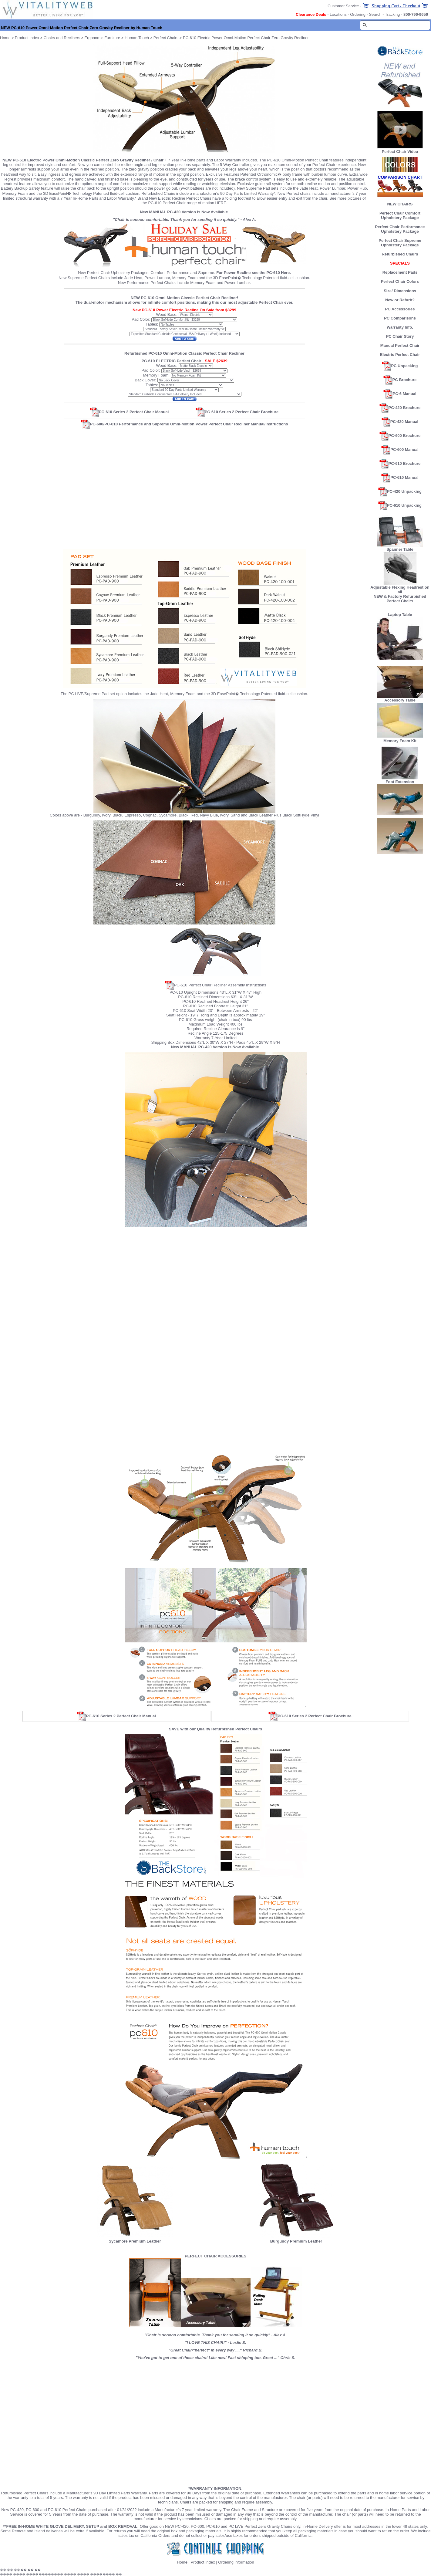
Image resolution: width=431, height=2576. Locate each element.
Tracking (392, 14)
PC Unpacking (404, 365)
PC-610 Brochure (404, 463)
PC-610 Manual (404, 477)
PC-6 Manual (404, 393)
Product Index (27, 37)
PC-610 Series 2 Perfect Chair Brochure (237, 412)
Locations (338, 14)
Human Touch (137, 37)
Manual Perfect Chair (399, 345)
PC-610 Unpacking (404, 505)
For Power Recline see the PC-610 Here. (253, 272)
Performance (178, 272)
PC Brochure (404, 379)
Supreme (206, 272)
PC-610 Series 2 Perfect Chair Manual (129, 412)
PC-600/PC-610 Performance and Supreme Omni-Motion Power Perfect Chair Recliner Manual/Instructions (184, 424)
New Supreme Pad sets (257, 188)
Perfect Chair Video (400, 151)
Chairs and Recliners (62, 37)
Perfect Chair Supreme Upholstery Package (400, 242)
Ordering (357, 14)
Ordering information (236, 2562)
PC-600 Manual (404, 449)
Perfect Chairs (165, 37)
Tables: (152, 324)
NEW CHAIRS (400, 204)
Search (375, 14)
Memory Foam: (156, 375)
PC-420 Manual (404, 421)
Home (182, 2562)
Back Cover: (145, 380)
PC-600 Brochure (404, 435)
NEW (378, 596)
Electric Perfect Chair (400, 354)
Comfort (157, 272)
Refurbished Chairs (400, 254)
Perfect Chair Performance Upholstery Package (400, 229)
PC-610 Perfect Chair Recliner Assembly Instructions (220, 985)
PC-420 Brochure (404, 407)
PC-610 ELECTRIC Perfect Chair (171, 361)
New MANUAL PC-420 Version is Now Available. (184, 212)
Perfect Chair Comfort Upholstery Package (399, 215)
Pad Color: (141, 319)
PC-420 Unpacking (404, 491)
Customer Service (343, 6)
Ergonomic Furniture (102, 37)
